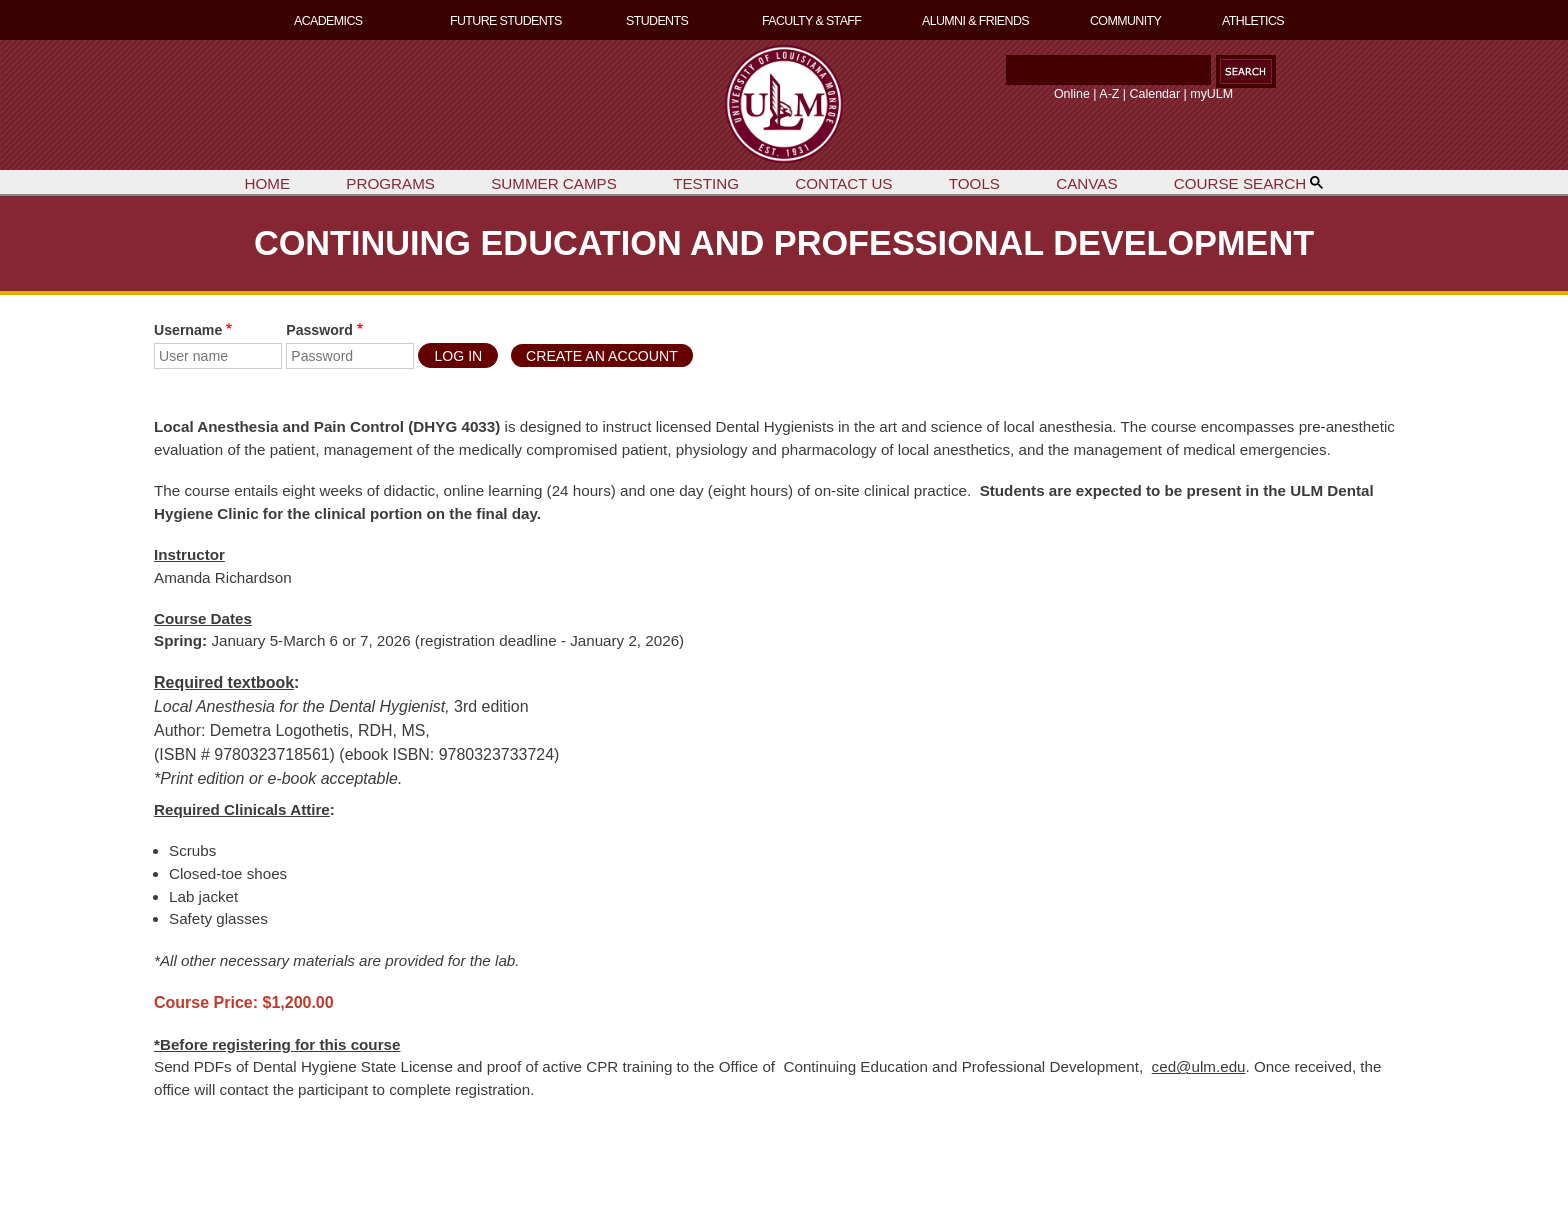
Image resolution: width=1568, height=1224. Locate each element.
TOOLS (974, 183)
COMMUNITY (1125, 21)
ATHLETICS (1253, 21)
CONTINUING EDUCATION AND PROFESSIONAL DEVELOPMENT (784, 243)
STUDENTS (657, 21)
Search (1002, 75)
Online (1072, 94)
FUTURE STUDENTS (506, 21)
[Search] (1108, 70)
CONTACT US (843, 183)
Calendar (1155, 94)
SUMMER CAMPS (554, 183)
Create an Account (602, 356)
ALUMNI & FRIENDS (975, 21)
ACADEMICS (328, 21)
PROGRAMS (390, 183)
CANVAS (1086, 183)
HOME (268, 183)
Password (319, 330)
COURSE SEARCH (1249, 183)
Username (188, 330)
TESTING (706, 183)
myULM (1211, 94)
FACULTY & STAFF (811, 21)
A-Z (1109, 94)
